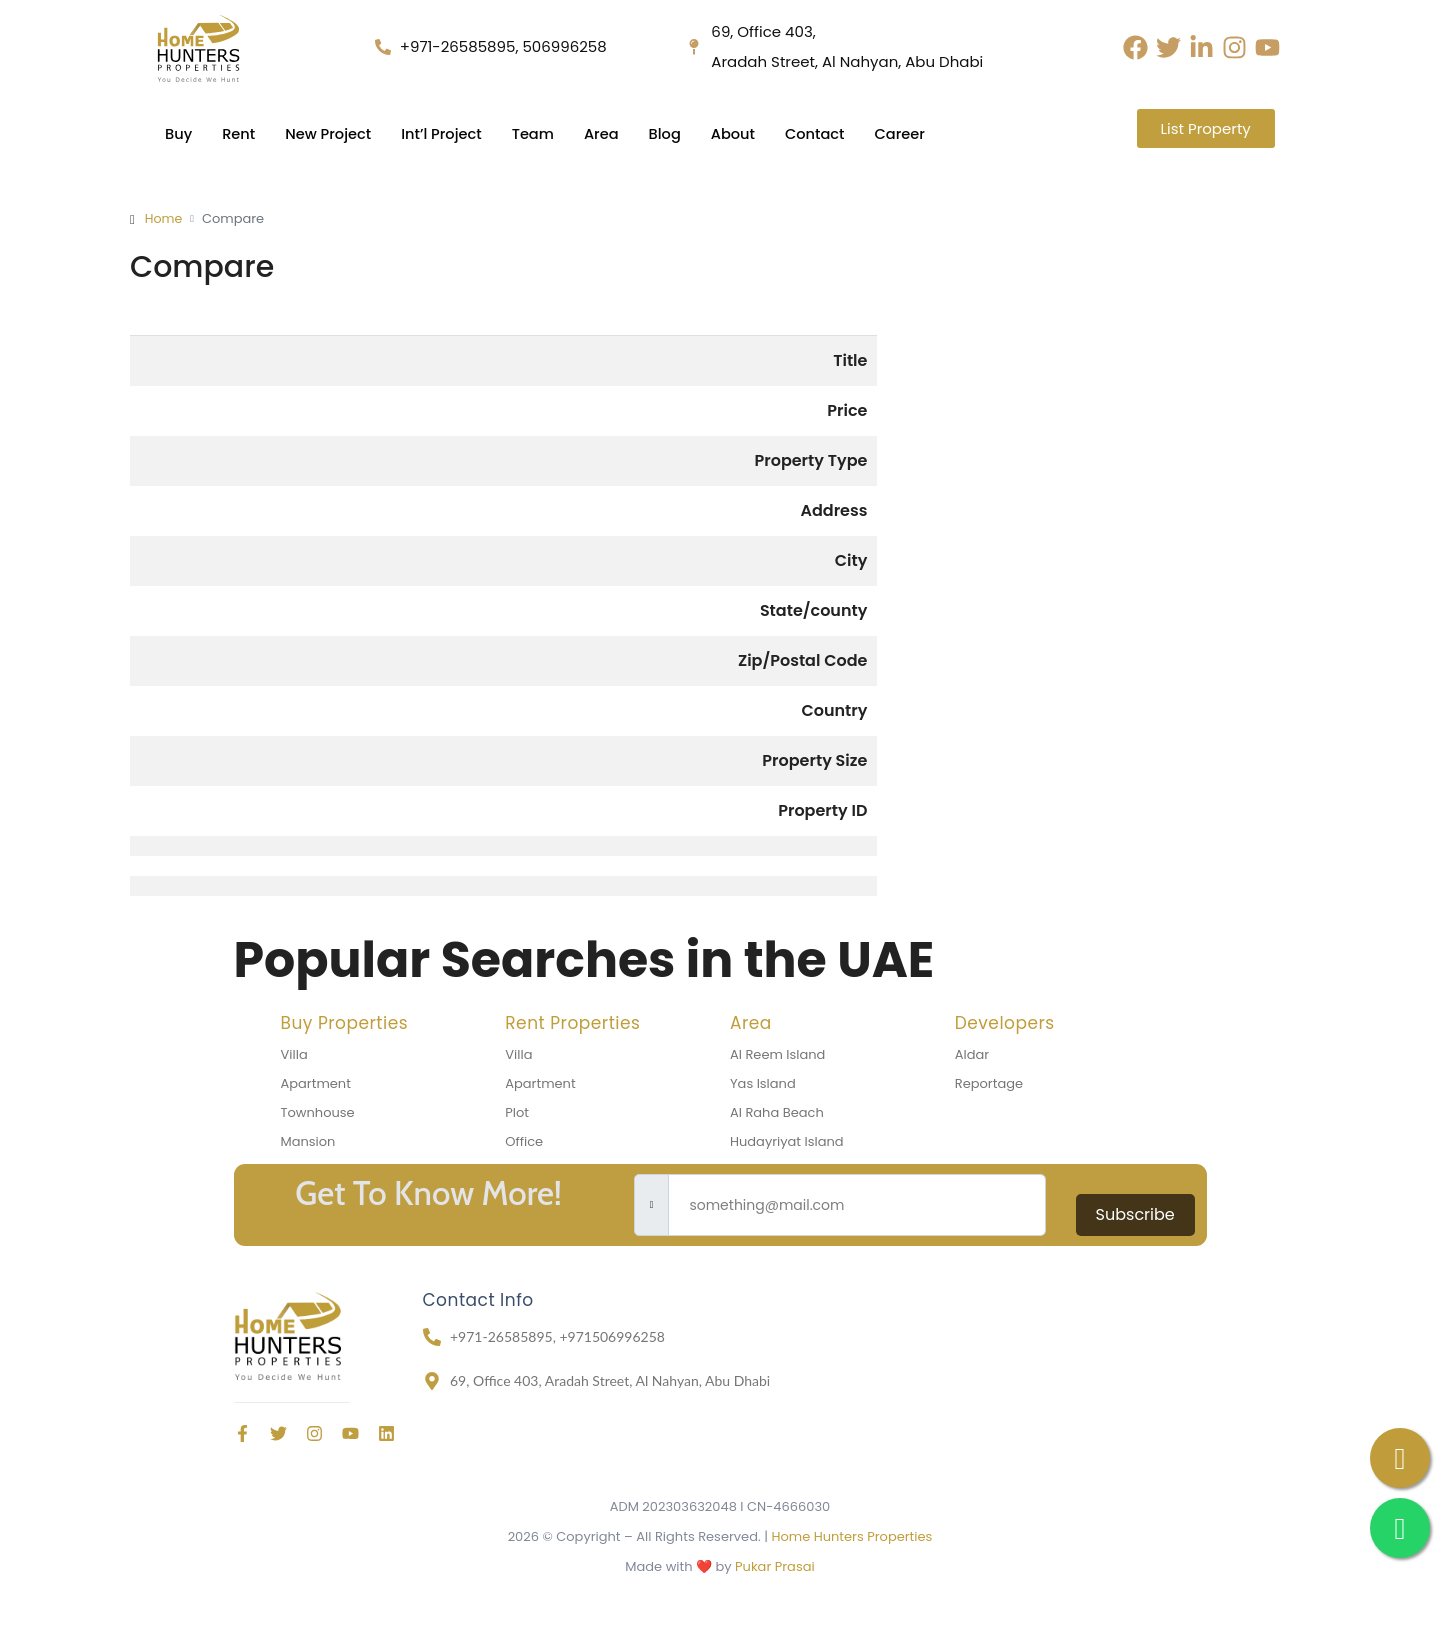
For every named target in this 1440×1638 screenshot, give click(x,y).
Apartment (316, 1083)
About (744, 133)
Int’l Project (446, 133)
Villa (294, 1054)
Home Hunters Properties (851, 1536)
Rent (240, 133)
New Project (331, 133)
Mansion (308, 1141)
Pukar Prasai (775, 1566)
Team (539, 133)
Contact (826, 133)
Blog (673, 133)
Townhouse (318, 1112)
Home (164, 218)
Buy (179, 133)
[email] (856, 1205)
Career (913, 133)
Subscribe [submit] (1135, 1214)
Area (610, 133)
